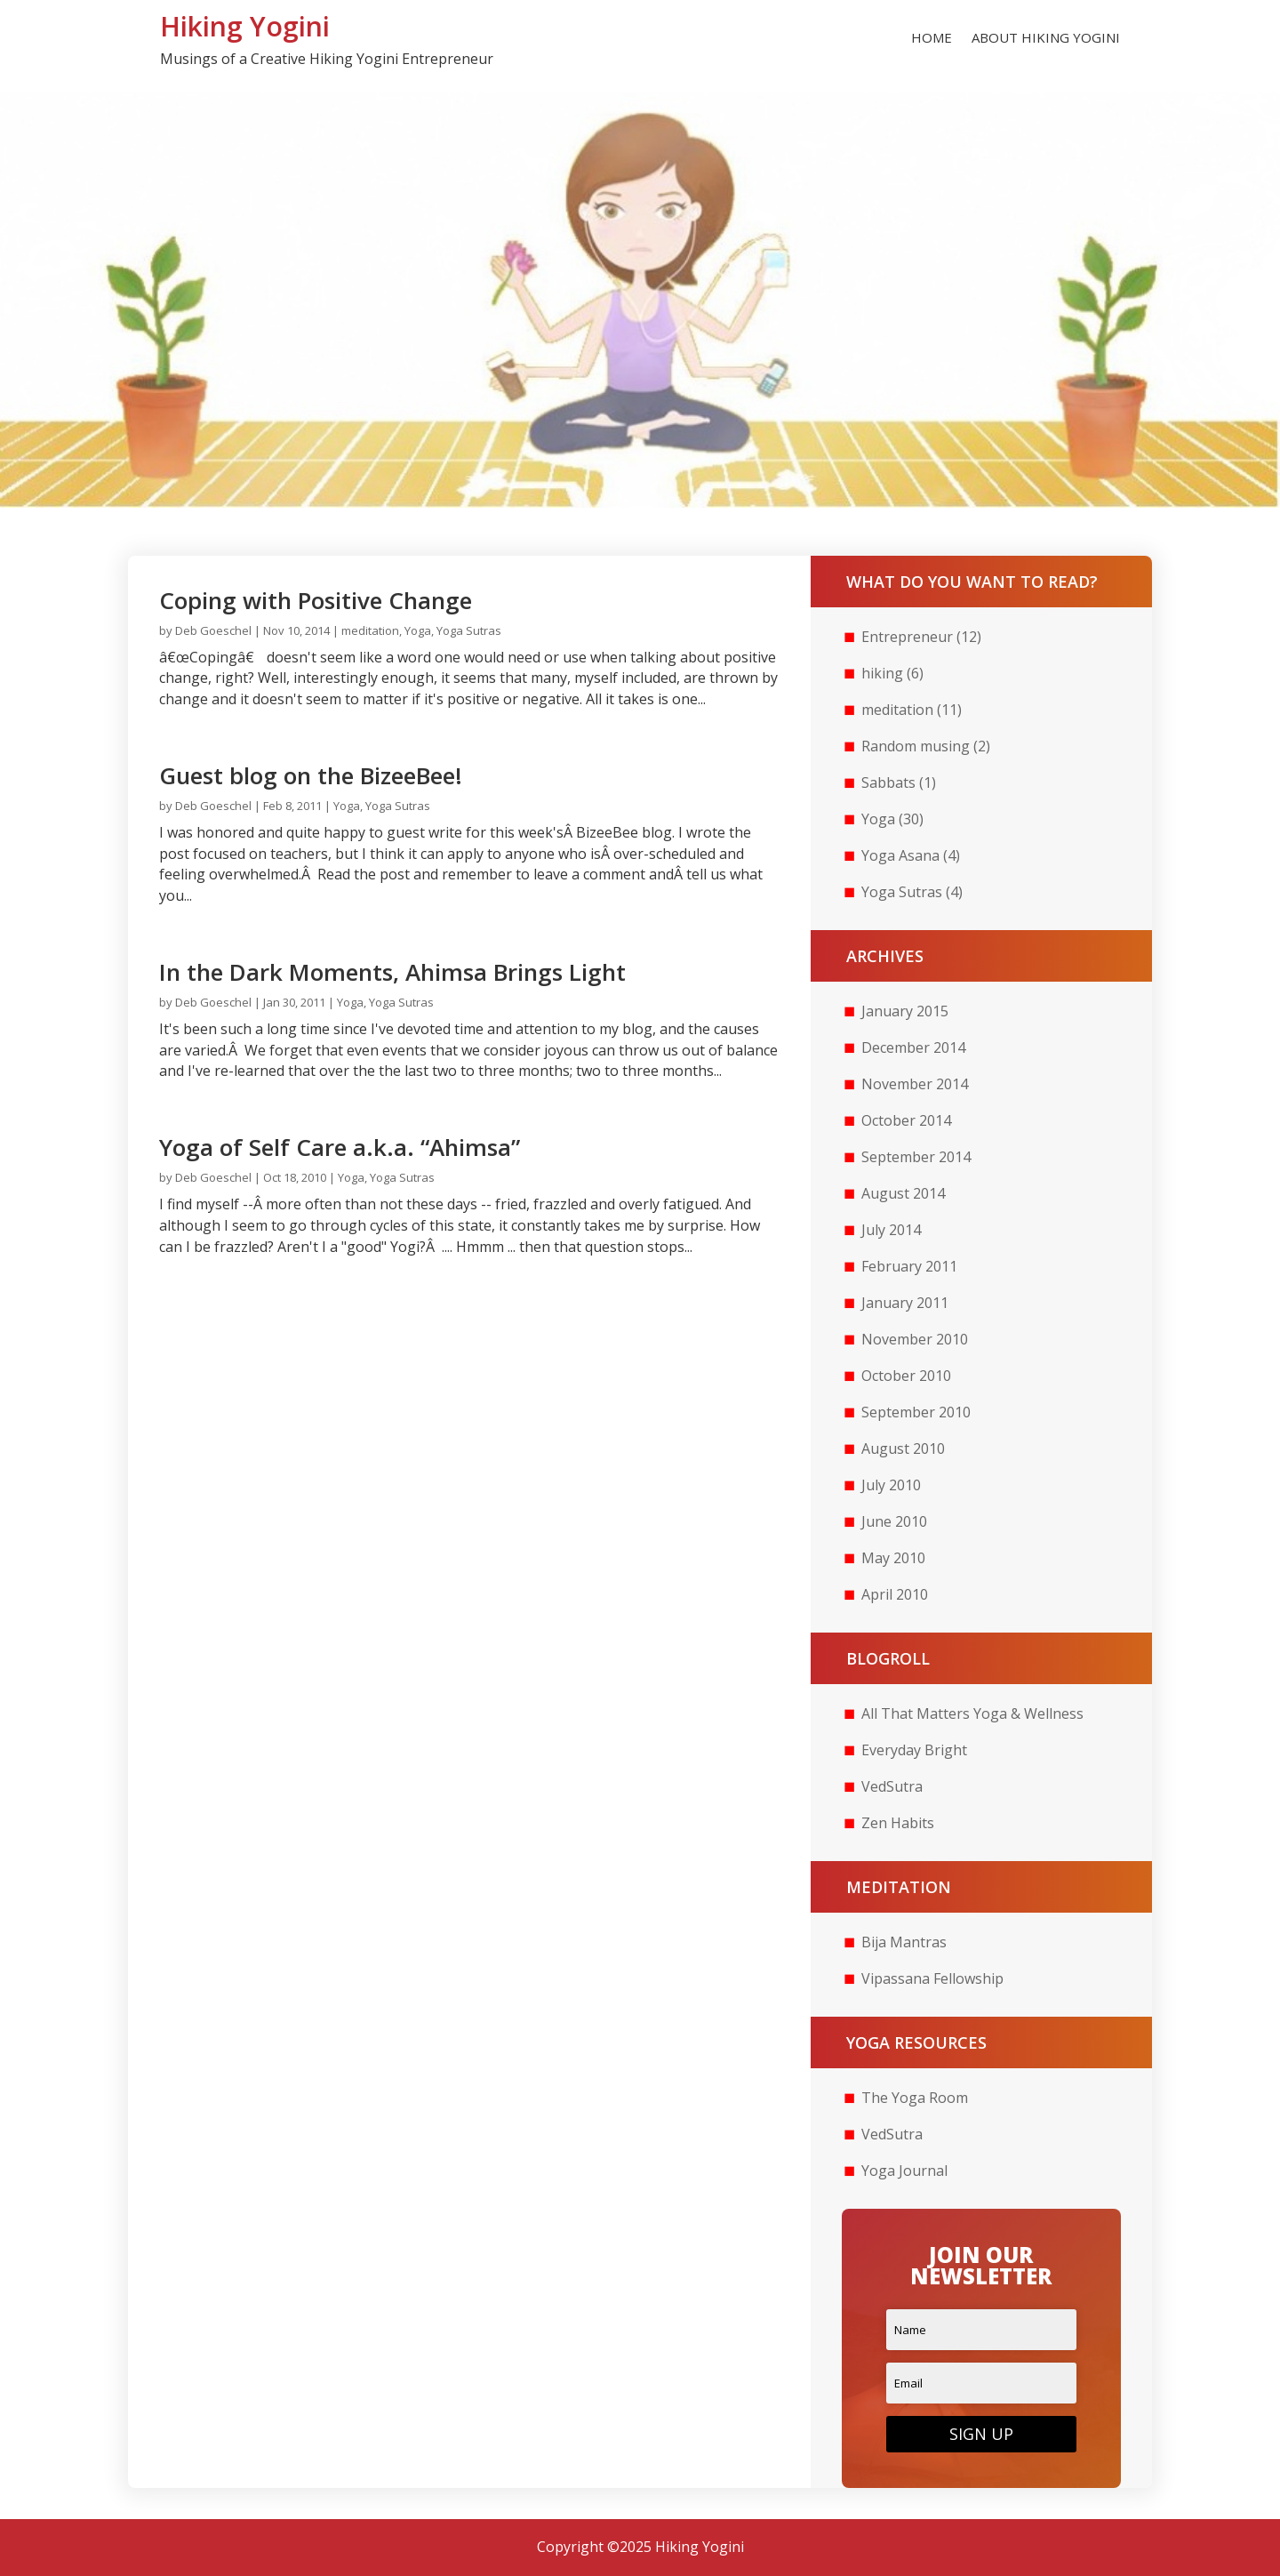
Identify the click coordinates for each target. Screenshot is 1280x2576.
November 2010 (914, 1339)
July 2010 (891, 1485)
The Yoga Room (914, 2097)
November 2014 (914, 1084)
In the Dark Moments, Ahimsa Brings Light (392, 972)
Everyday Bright (914, 1750)
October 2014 (906, 1120)
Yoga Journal (904, 2170)
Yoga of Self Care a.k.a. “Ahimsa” (339, 1147)
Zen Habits (897, 1823)
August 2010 (903, 1448)
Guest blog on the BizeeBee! (310, 775)
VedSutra (892, 1786)
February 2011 (909, 1266)
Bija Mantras (904, 1942)
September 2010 (916, 1412)
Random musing (915, 746)
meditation (370, 630)
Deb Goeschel (213, 630)
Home (931, 38)
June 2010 (894, 1521)
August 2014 (903, 1193)
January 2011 (904, 1302)
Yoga (417, 630)
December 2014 (913, 1047)
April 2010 (894, 1594)
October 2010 (906, 1375)
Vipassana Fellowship (932, 1978)
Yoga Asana (900, 855)
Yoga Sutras (468, 630)
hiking (882, 673)
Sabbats (888, 782)
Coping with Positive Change (315, 600)
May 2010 (893, 1558)
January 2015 (904, 1011)
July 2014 (891, 1230)
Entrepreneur (907, 636)
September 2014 (916, 1157)
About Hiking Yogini (1046, 38)
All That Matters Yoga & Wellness (972, 1713)
